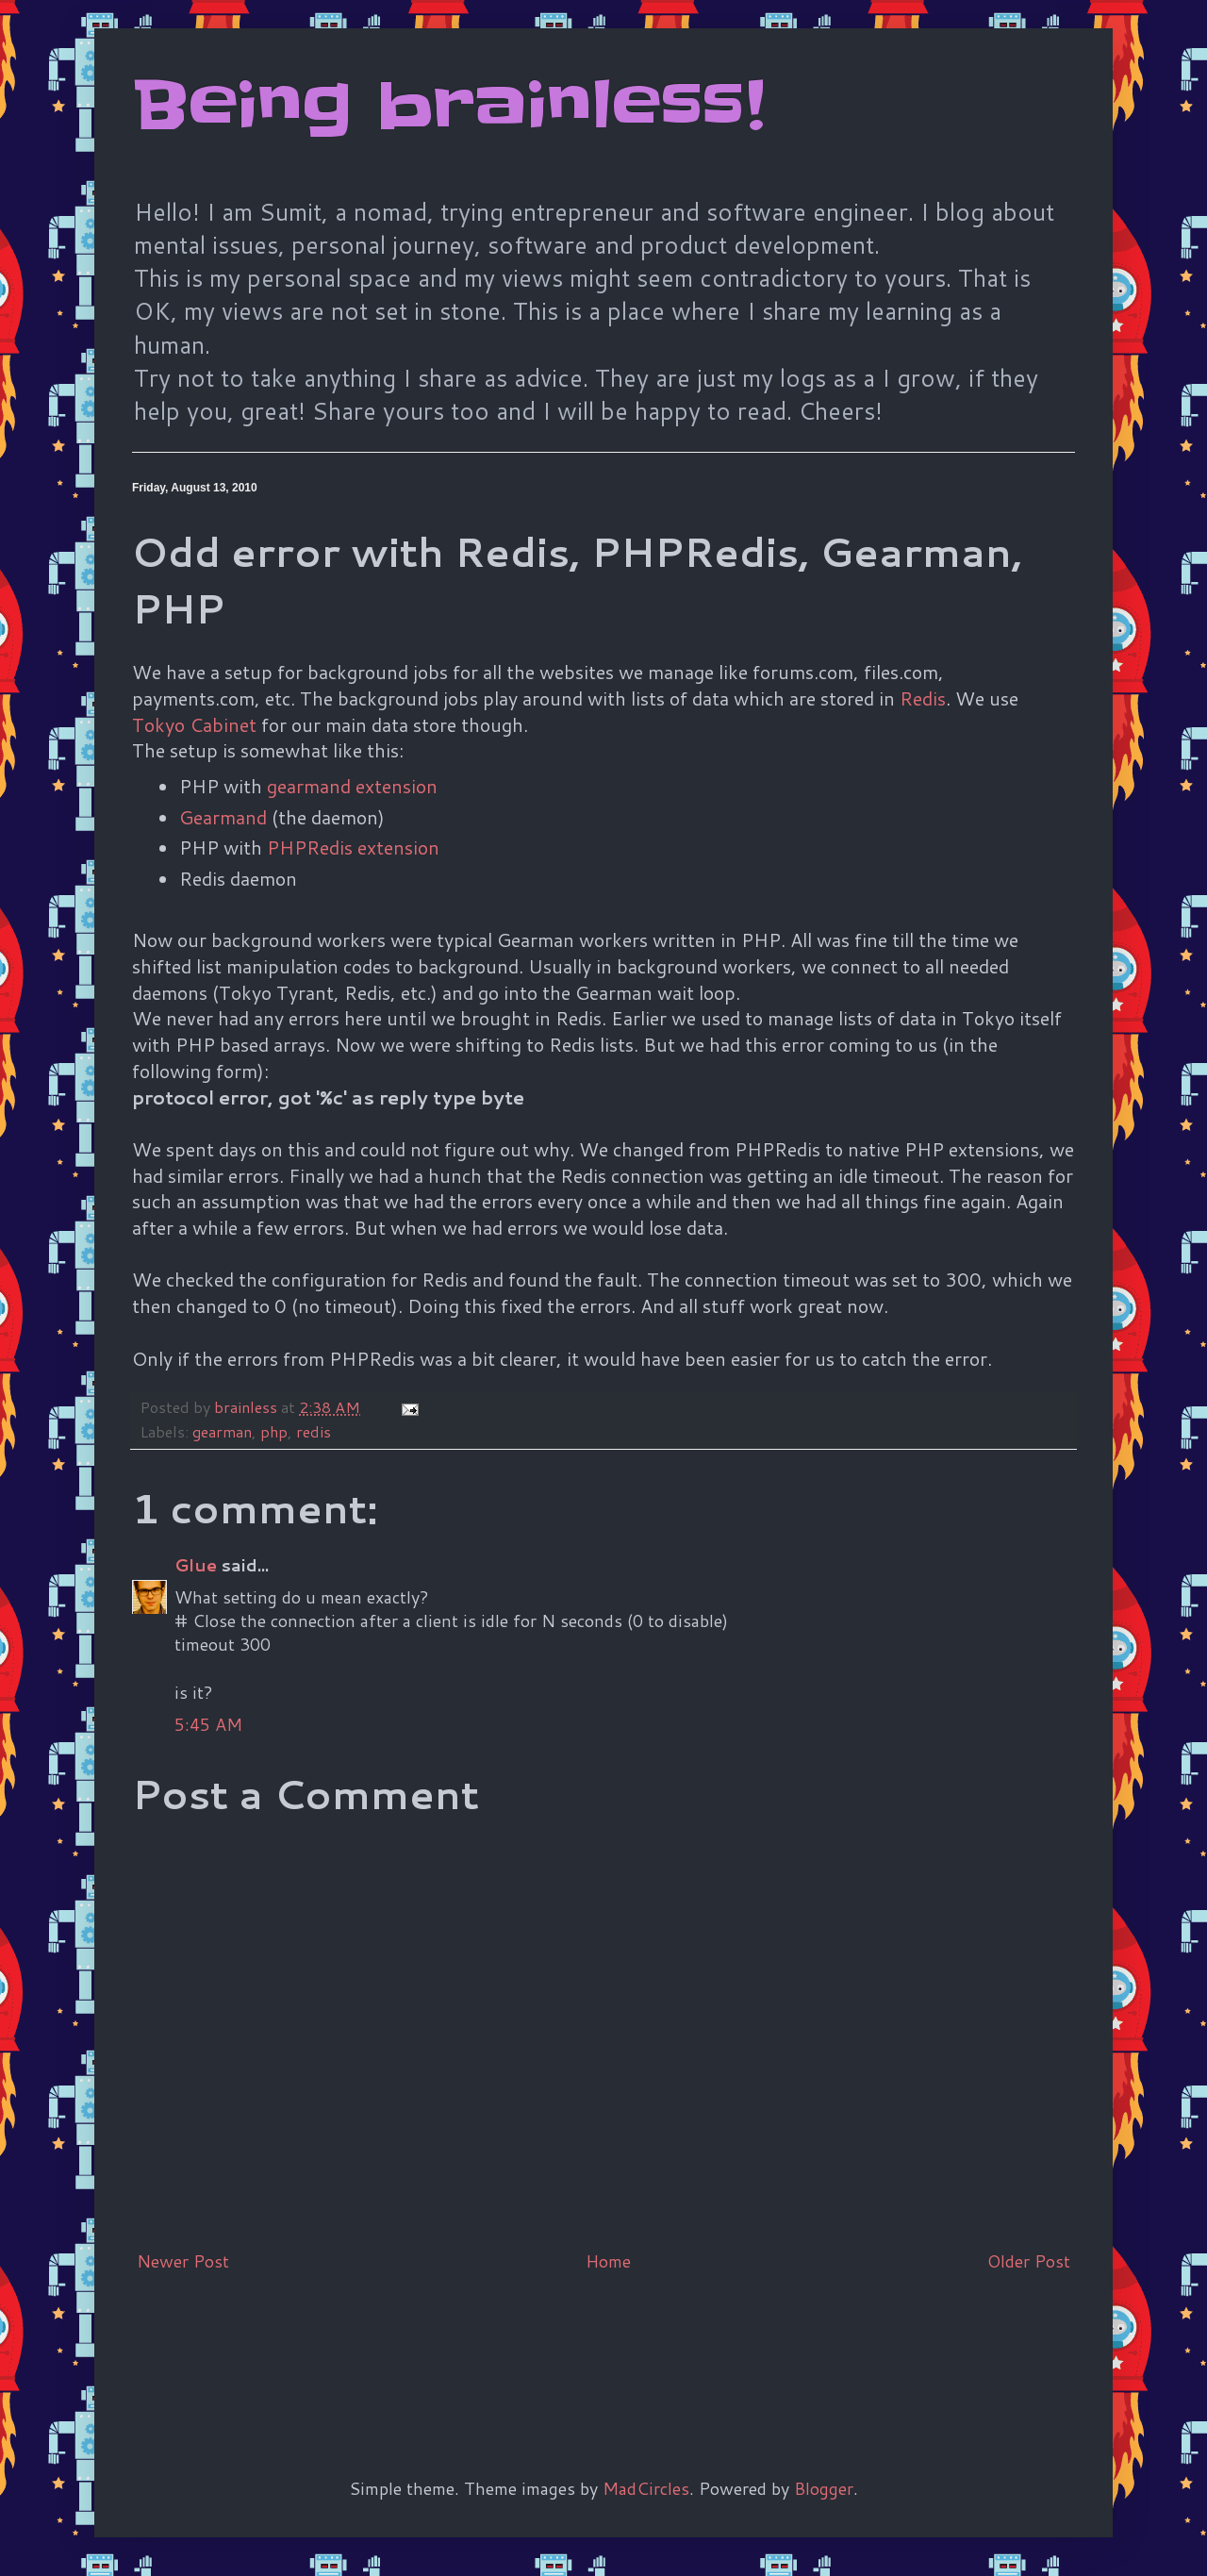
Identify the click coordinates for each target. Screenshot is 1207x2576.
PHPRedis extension (353, 847)
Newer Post (183, 2261)
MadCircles (646, 2488)
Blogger (823, 2488)
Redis (923, 698)
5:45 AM (208, 1724)
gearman (222, 1431)
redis (313, 1431)
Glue (195, 1565)
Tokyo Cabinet (194, 724)
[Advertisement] (475, 2344)
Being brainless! (448, 105)
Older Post (1028, 2261)
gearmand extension (352, 786)
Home (608, 2261)
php (274, 1431)
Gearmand (223, 817)
